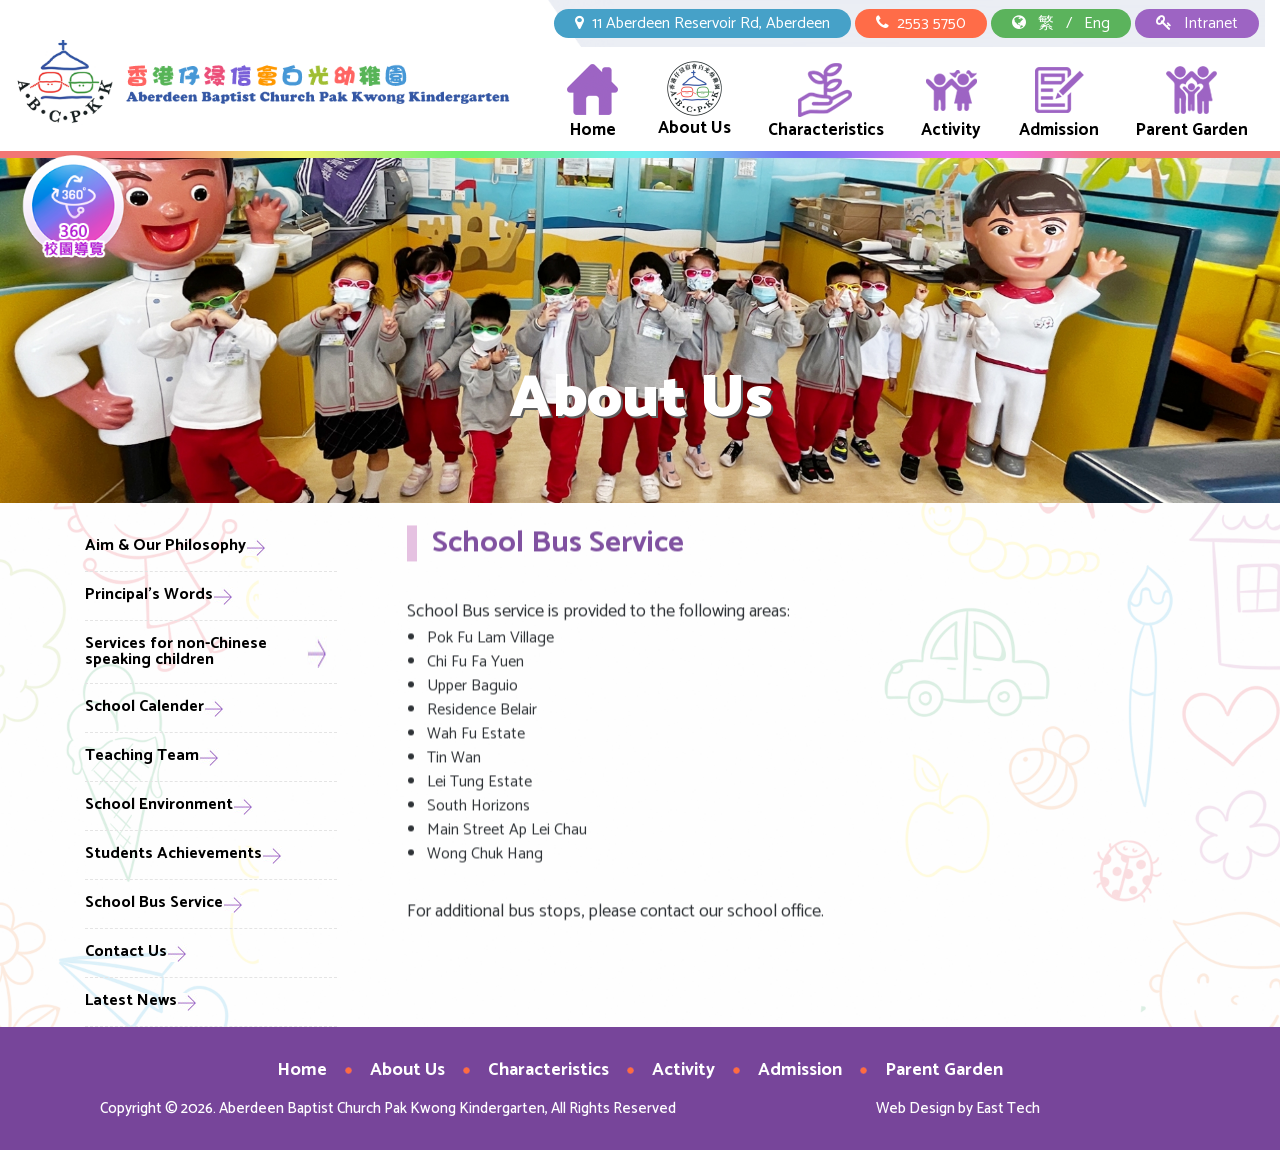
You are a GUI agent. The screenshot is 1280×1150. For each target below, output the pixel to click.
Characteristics (826, 102)
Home (592, 102)
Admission (1059, 102)
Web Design (915, 1108)
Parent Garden (1192, 102)
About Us (694, 101)
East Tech (1008, 1108)
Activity (951, 102)
